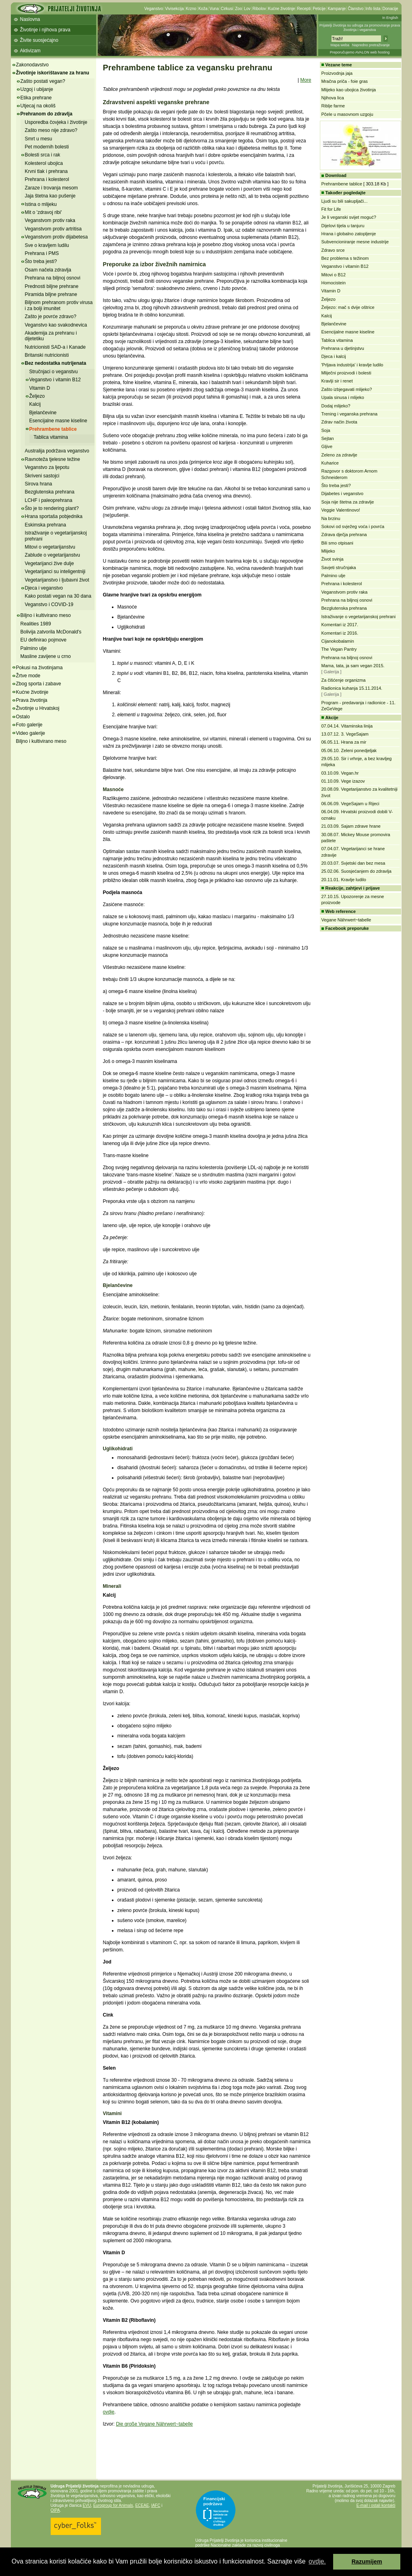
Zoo (238, 8)
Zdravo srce (333, 250)
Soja (325, 430)
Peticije (319, 8)
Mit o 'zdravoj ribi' (43, 212)
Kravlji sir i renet (337, 380)
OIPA (55, 2510)
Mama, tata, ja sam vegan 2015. (353, 665)
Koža (203, 8)
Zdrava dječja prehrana (344, 534)
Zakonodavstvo (32, 65)
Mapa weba (339, 45)
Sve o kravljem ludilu (47, 245)
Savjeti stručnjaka (338, 567)
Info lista (372, 8)
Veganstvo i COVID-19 (49, 604)
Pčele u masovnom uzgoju (347, 114)
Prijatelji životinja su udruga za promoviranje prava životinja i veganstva (359, 27)
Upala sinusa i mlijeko (342, 397)
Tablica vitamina (51, 437)
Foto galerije (29, 725)
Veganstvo (153, 8)
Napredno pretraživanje (371, 45)
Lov (247, 8)
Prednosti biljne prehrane (51, 286)
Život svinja (332, 559)
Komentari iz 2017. (339, 624)
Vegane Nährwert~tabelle (346, 919)
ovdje (109, 2412)
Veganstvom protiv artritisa (53, 229)
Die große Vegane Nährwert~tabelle (154, 2424)
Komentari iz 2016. (339, 633)
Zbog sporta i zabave (38, 684)
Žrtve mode (28, 675)
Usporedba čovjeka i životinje (56, 122)
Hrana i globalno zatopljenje (348, 233)
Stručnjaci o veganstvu (53, 371)
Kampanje (337, 8)
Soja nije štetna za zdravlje (347, 502)
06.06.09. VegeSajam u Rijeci (350, 803)
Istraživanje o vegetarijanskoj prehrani (358, 616)
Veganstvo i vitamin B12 (55, 379)
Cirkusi (227, 8)
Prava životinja (31, 700)
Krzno (191, 8)
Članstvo (355, 8)
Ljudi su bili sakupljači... (344, 201)
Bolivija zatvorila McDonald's (51, 632)
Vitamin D (39, 388)
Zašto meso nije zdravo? (51, 130)
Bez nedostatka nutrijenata (56, 363)
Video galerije (30, 733)
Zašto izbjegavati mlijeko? (346, 389)
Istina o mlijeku (41, 204)
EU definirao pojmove (44, 640)
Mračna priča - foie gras (344, 81)
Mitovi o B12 (333, 274)
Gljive (327, 446)
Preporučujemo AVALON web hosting (360, 52)
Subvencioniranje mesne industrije (355, 241)
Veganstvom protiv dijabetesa (56, 237)
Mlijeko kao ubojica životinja (348, 89)
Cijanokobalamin (337, 641)
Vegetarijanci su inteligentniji (55, 571)
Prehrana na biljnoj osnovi (52, 278)
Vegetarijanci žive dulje (49, 563)
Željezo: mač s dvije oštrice (348, 307)
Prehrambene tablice (53, 429)
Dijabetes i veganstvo (342, 493)
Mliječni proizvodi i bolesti (346, 372)
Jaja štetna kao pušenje (50, 196)
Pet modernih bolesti (47, 147)
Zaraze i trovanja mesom (51, 188)
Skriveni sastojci (42, 476)
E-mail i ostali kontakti (376, 2505)
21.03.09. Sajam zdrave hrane (351, 826)
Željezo (37, 396)
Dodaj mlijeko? (335, 405)
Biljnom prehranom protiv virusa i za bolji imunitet (59, 305)
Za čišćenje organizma (343, 680)
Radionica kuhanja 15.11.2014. (352, 688)
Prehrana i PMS (42, 253)
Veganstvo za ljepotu (47, 467)
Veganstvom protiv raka (50, 220)
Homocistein (333, 282)
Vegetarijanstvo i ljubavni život (57, 580)
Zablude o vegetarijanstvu (52, 555)
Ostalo (23, 717)
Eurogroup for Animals (113, 2505)
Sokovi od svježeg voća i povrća (353, 526)
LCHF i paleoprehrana (48, 500)
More (305, 80)
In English (390, 18)
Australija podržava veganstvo (57, 451)
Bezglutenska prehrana (49, 492)
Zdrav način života (339, 421)
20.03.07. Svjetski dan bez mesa (353, 863)
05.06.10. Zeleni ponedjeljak (349, 750)
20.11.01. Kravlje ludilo (343, 879)
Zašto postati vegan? (43, 81)
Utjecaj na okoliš (38, 106)
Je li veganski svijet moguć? (348, 217)
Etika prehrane (36, 98)
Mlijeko (328, 551)
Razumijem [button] (367, 2561)
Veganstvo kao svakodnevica (56, 325)
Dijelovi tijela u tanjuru (343, 225)
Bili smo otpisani (337, 543)
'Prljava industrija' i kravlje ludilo (352, 364)
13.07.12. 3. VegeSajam (345, 734)
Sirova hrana (38, 484)
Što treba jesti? (41, 261)
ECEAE (142, 2505)
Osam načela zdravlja (48, 270)
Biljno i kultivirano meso (46, 615)
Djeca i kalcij (333, 356)
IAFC (156, 2505)
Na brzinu (330, 518)
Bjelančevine (43, 412)
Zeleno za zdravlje (339, 454)
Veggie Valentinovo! (340, 510)
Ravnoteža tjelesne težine (52, 459)
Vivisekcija (174, 8)
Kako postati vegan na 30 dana (58, 596)
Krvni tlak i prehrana (46, 171)
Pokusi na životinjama (39, 667)
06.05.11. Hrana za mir (344, 742)
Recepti (304, 8)
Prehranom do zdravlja (46, 114)
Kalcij (35, 404)
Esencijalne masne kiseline (58, 421)
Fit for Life (331, 209)
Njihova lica (332, 97)
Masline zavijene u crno (46, 656)
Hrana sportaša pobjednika (53, 516)
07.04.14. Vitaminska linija (347, 726)
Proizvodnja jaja (337, 73)
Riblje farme (333, 105)
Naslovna (30, 19)
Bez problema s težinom (345, 258)
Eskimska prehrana (45, 525)
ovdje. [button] (317, 2561)
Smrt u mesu (38, 139)
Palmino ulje (34, 648)
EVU (87, 2505)
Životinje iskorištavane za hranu (52, 73)
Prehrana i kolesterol (47, 179)
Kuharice (330, 463)
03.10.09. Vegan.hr (340, 773)
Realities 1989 (36, 624)
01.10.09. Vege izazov (343, 781)
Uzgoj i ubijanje (37, 89)
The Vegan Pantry (339, 649)
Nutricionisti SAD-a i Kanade (55, 347)
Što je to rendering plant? (52, 508)
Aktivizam (30, 50)
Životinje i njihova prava (45, 30)
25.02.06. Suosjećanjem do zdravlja (356, 871)
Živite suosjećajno (39, 40)
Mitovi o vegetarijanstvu (50, 547)
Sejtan (327, 438)
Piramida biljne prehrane (51, 294)
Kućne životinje (281, 8)
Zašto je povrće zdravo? (50, 316)
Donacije (390, 8)
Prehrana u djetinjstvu (342, 348)
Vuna (214, 8)
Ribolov (259, 8)
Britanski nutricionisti (47, 355)
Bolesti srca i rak (42, 155)
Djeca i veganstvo (44, 588)
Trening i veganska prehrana (349, 413)
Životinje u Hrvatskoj (38, 708)
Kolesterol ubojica (44, 163)
